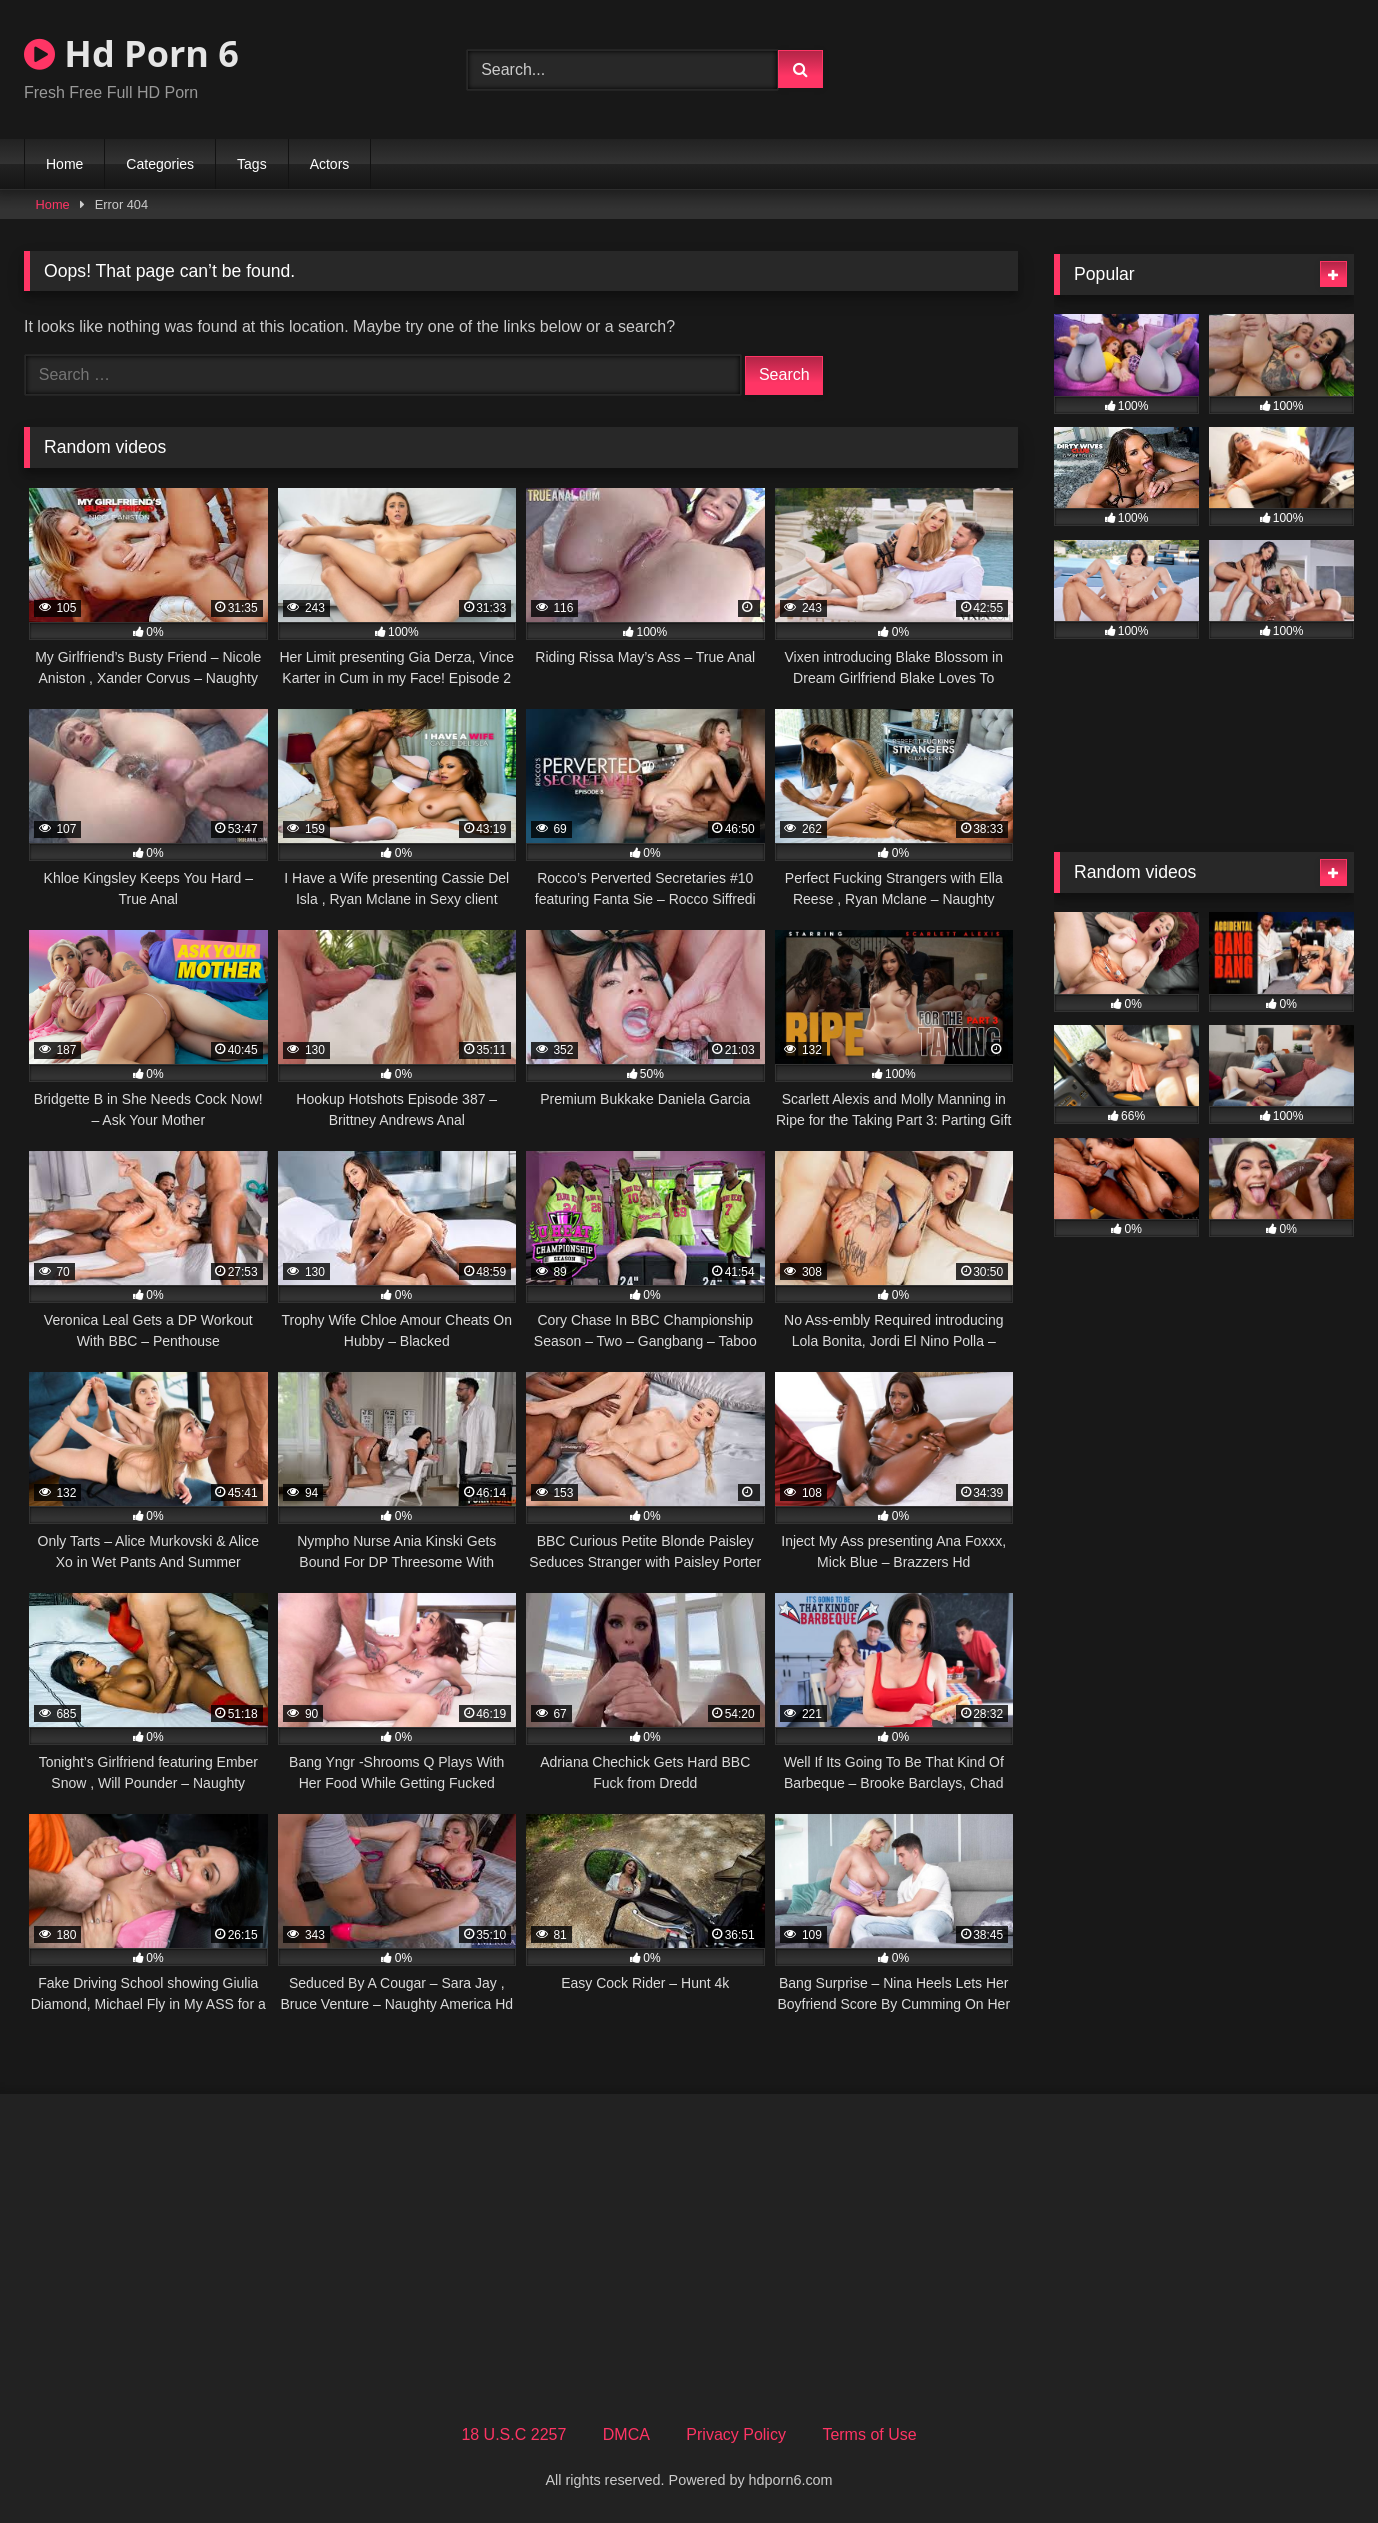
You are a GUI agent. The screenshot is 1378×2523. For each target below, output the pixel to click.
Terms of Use (869, 2434)
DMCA (626, 2434)
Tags (252, 164)
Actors (330, 164)
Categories (160, 164)
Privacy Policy (736, 2434)
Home (64, 164)
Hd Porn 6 (131, 53)
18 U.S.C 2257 (513, 2434)
